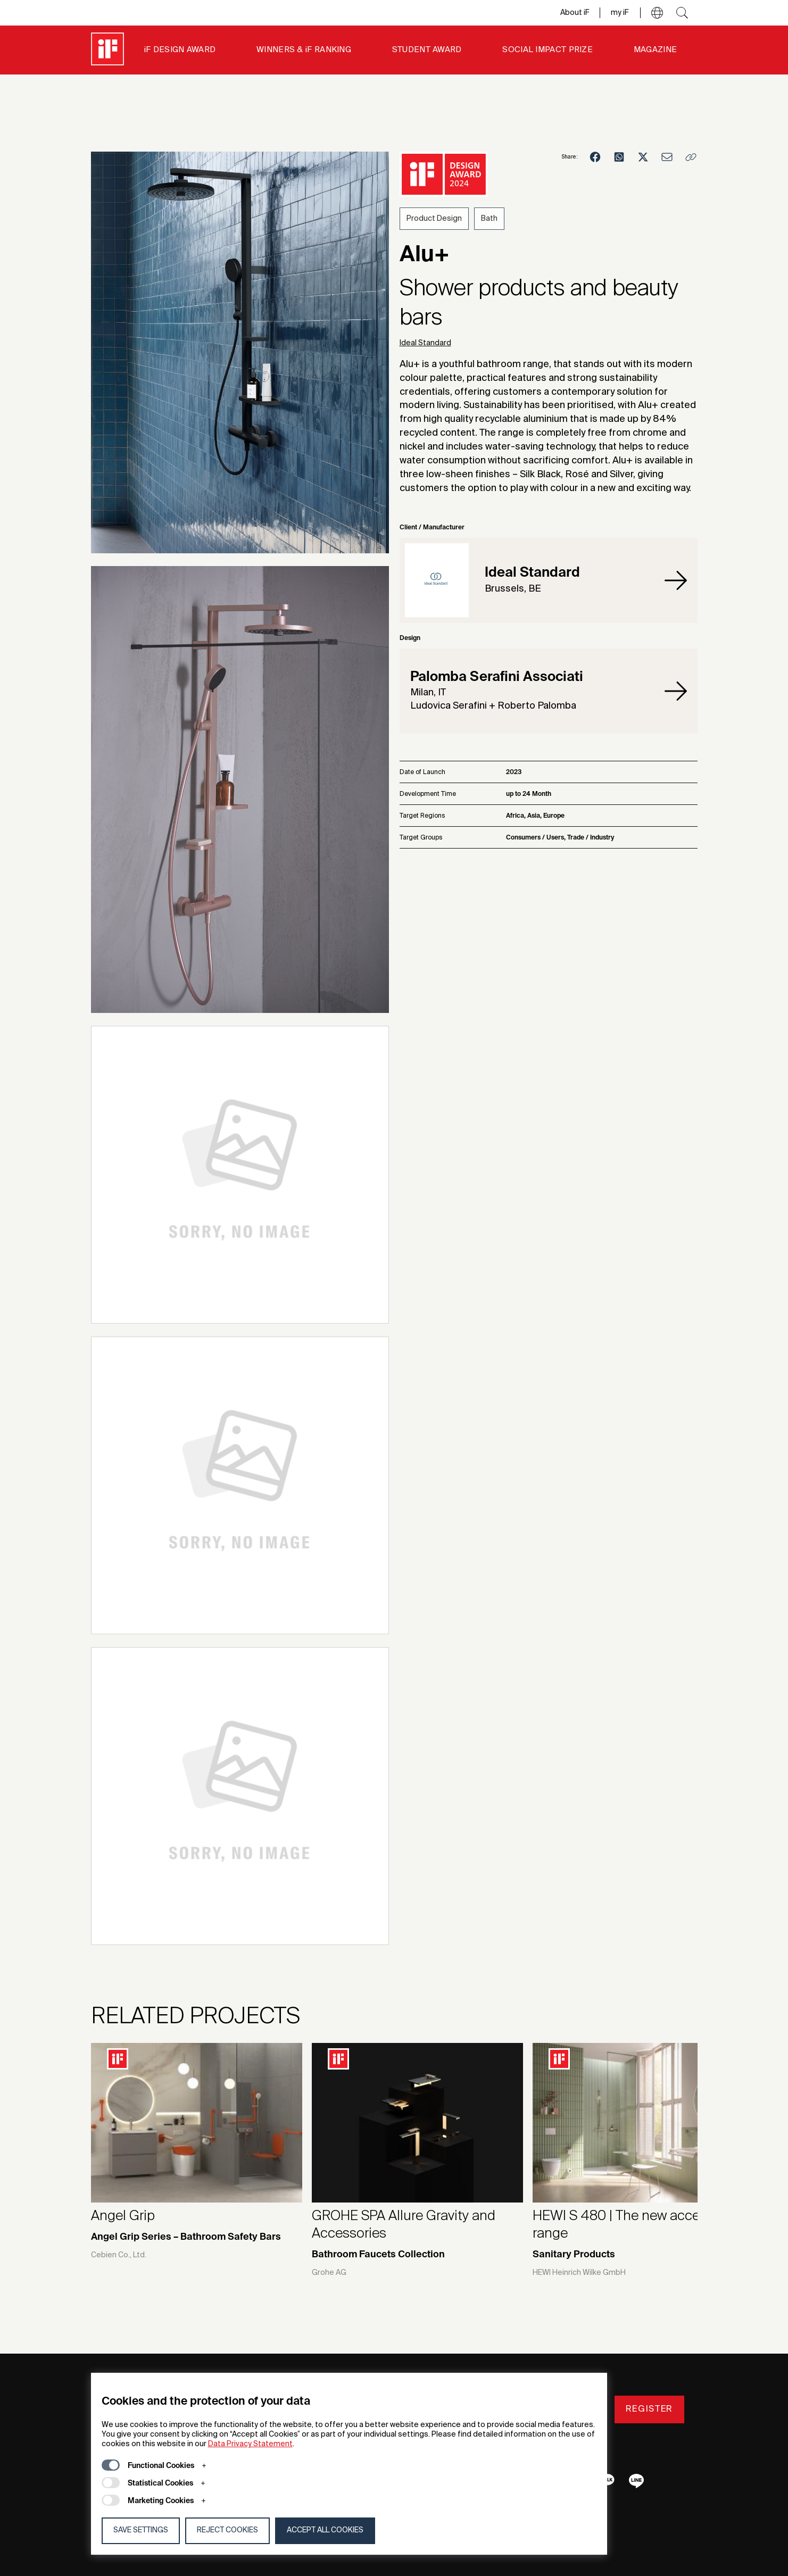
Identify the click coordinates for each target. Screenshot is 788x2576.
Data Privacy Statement (250, 2444)
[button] (657, 13)
